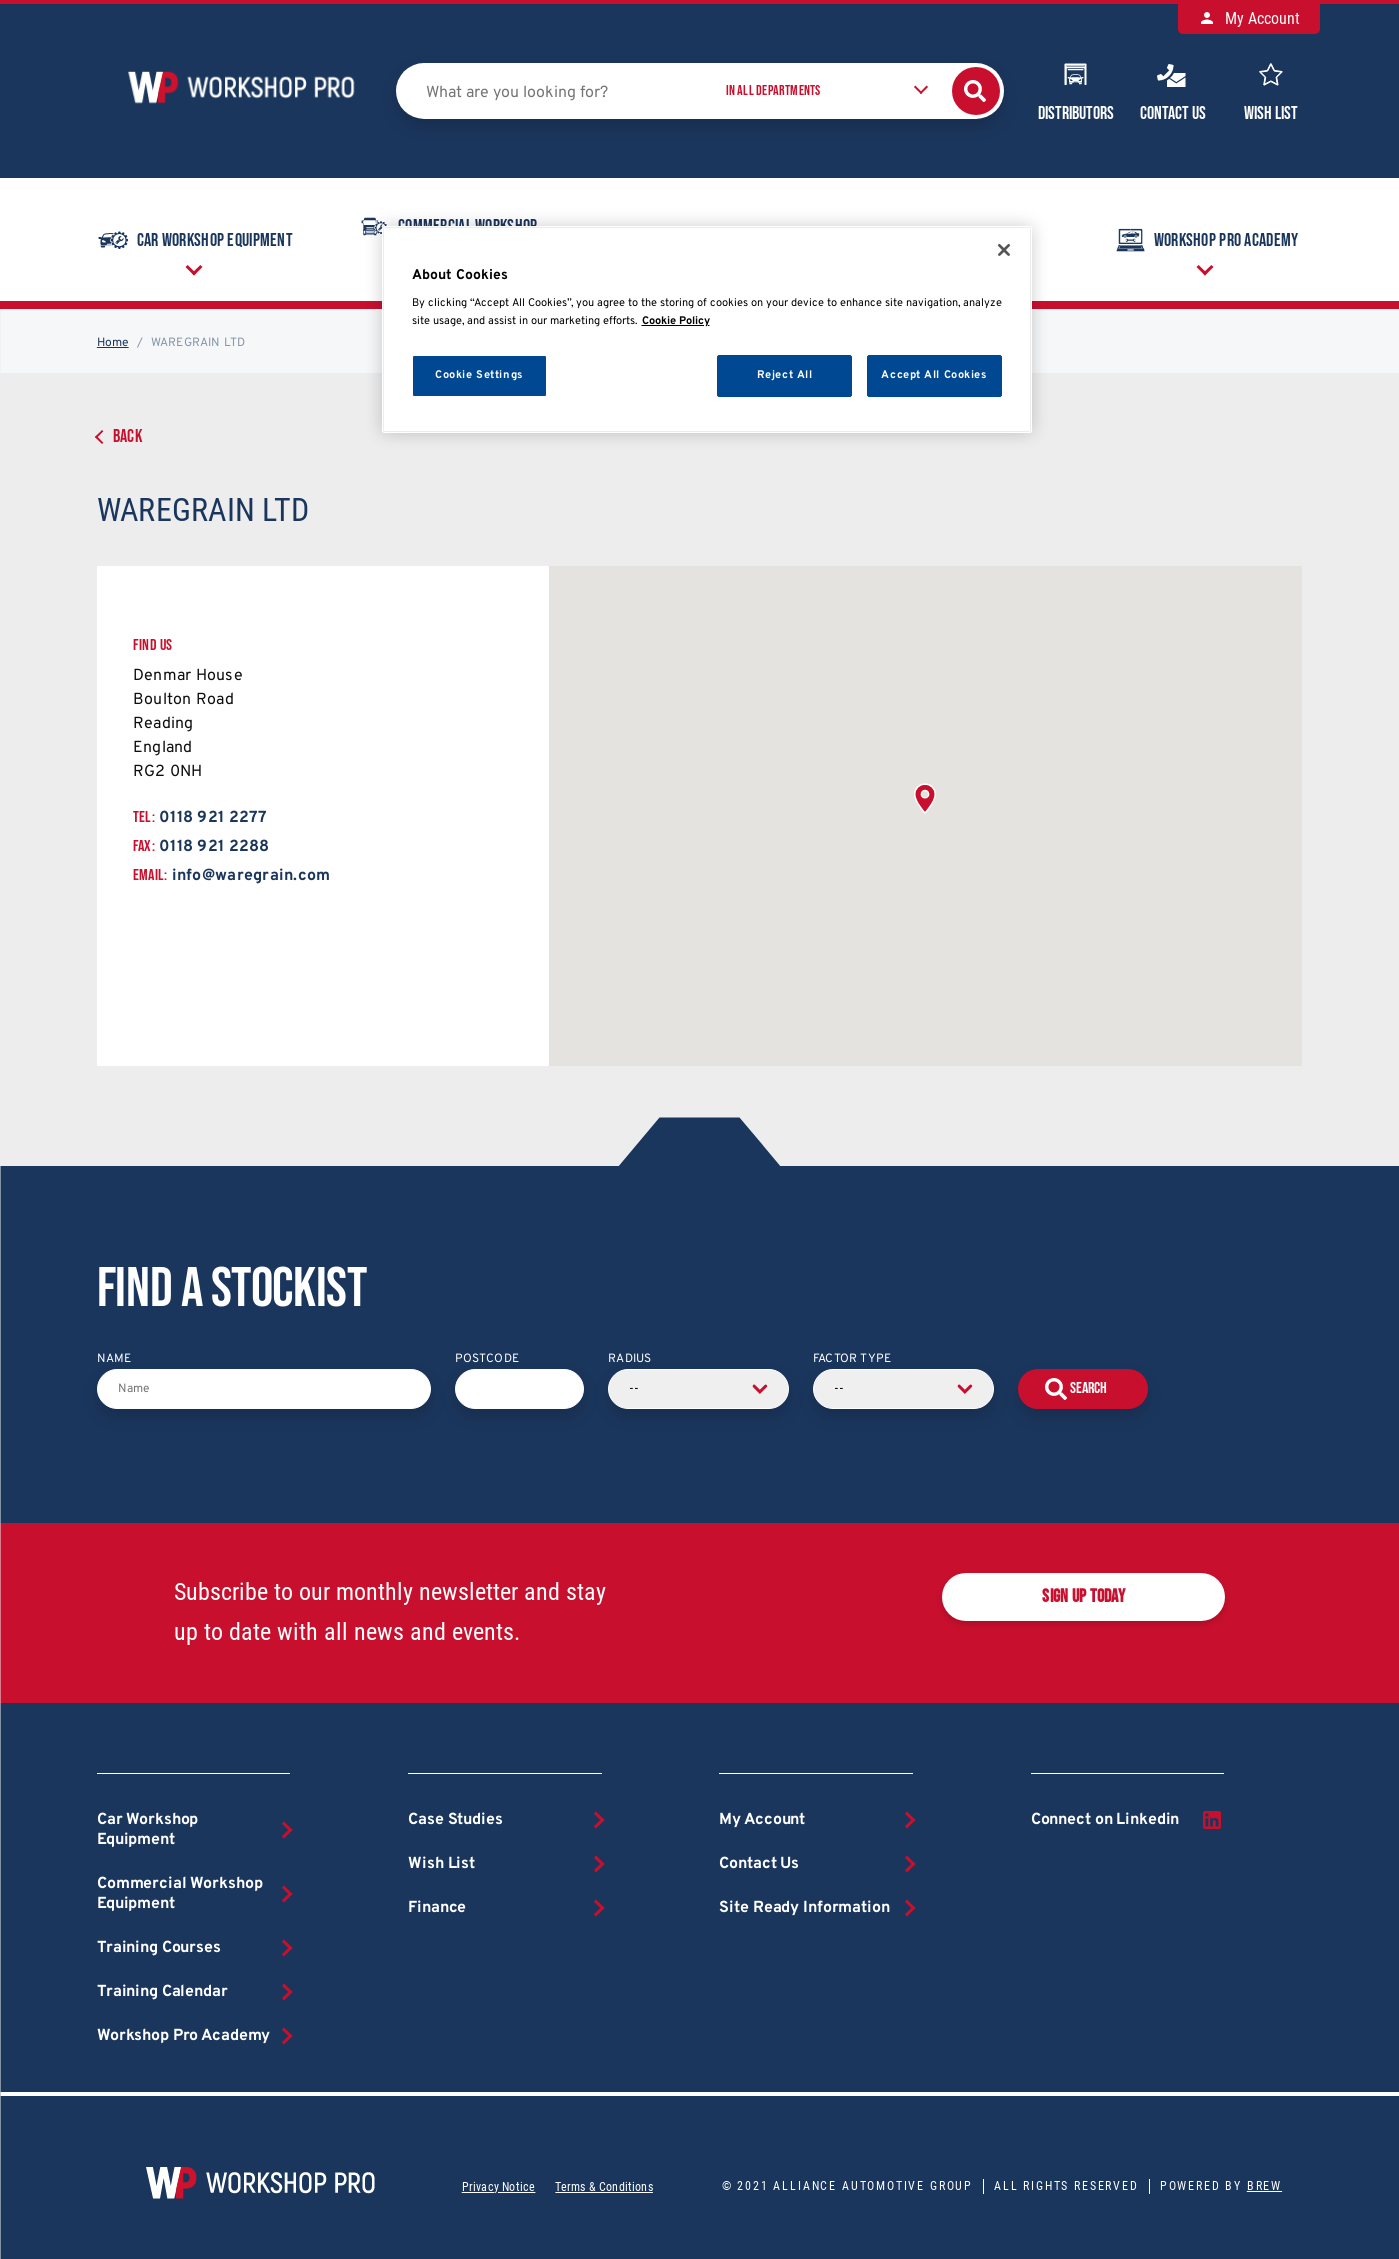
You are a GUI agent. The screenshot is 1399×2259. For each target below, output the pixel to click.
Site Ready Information (804, 1908)
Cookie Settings (479, 375)
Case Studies (455, 1820)
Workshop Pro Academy (1205, 240)
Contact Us (1173, 90)
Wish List (1271, 90)
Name (114, 1359)
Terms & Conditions (603, 2187)
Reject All (785, 375)
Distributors (1076, 90)
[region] (707, 329)
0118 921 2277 (213, 818)
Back (127, 436)
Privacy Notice (499, 2187)
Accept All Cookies (933, 375)
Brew (1264, 2186)
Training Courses (159, 1948)
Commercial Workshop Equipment (180, 1894)
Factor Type (852, 1359)
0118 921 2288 (214, 847)
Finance (437, 1908)
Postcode (487, 1359)
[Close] (1004, 250)
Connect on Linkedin (1127, 1820)
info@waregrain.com (251, 876)
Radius (629, 1359)
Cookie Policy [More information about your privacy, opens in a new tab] (676, 321)
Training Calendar (162, 1992)
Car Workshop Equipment (194, 240)
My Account (1249, 18)
